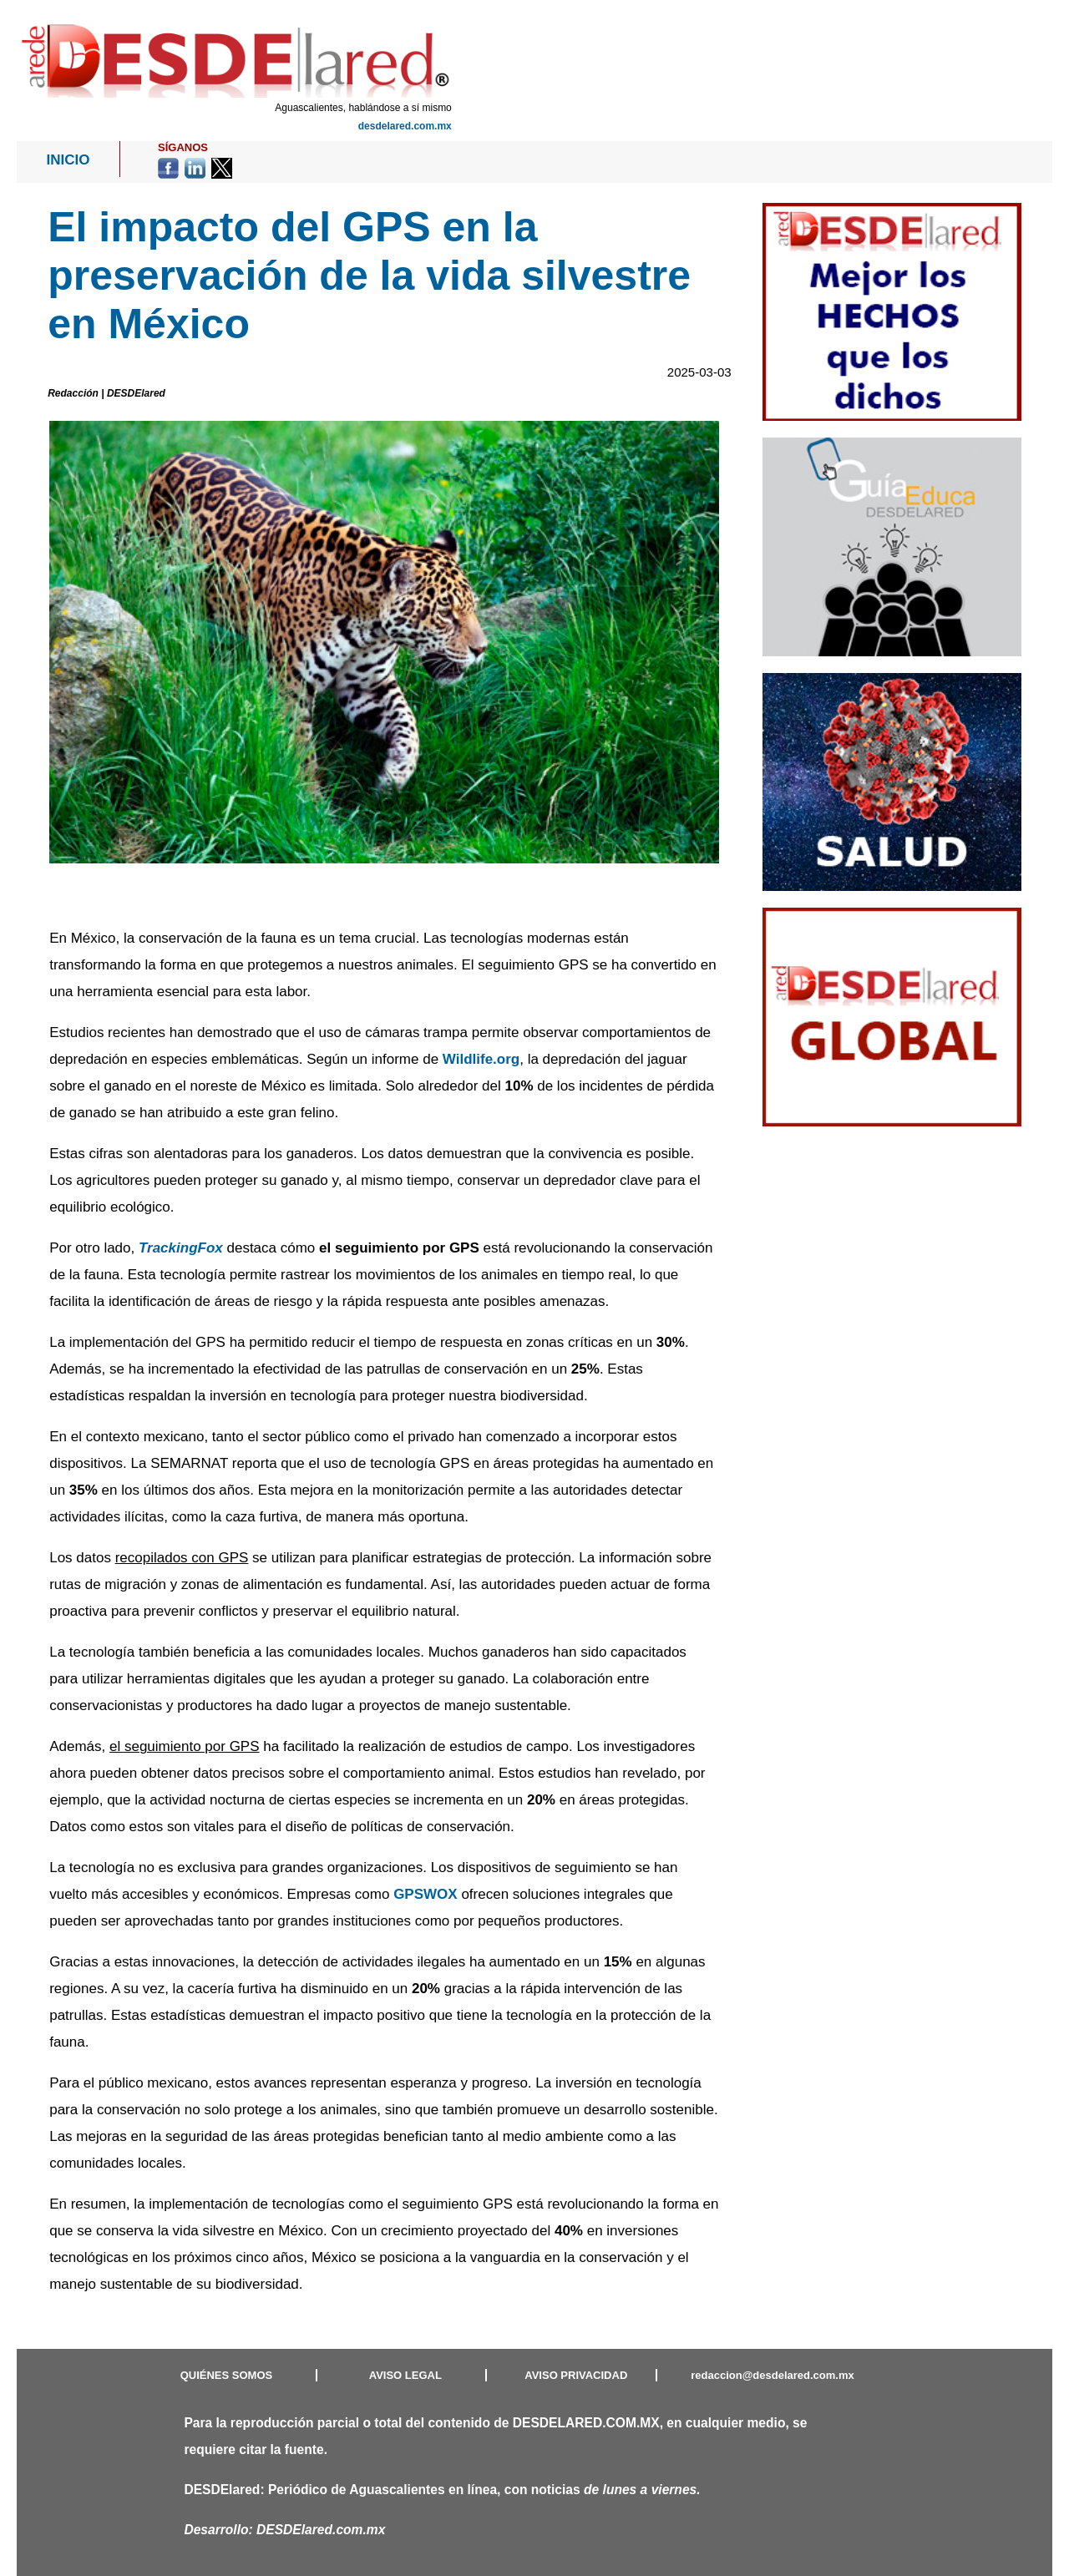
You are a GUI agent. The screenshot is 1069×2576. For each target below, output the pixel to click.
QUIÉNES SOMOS (226, 2375)
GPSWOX (425, 1894)
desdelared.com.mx (405, 126)
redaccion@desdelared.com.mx (772, 2375)
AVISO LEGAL (405, 2375)
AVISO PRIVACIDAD (575, 2375)
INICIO (68, 160)
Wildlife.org (481, 1059)
